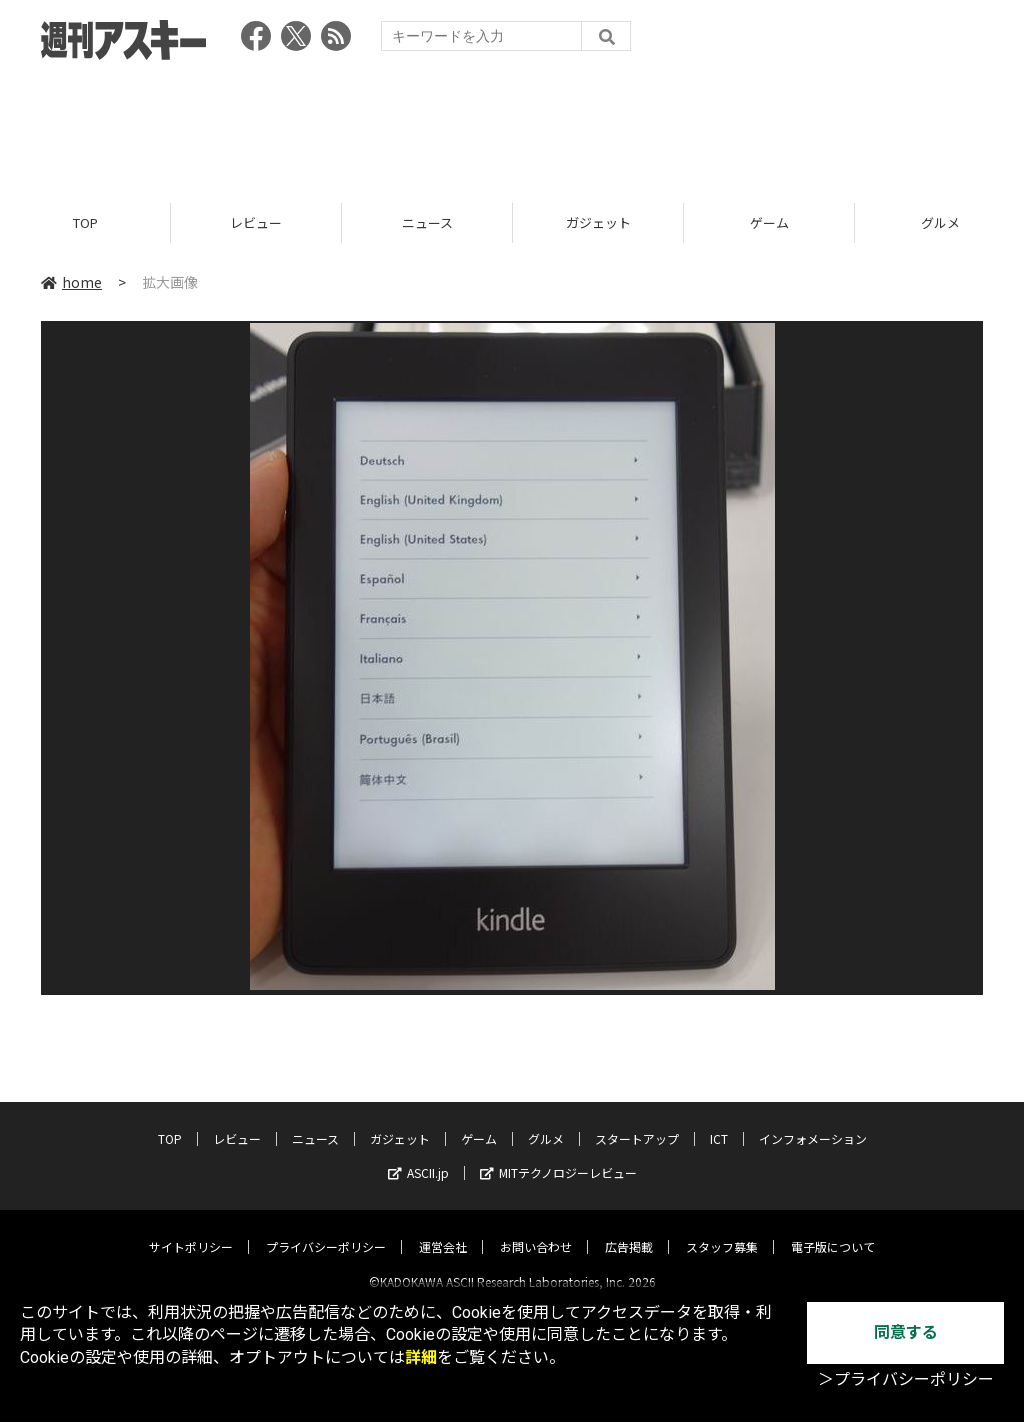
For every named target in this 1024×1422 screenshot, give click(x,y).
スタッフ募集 (722, 1229)
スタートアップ (637, 1121)
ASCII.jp (418, 1155)
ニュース (427, 222)
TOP (85, 222)
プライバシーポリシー (326, 1229)
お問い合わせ (536, 1229)
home (71, 282)
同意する (906, 1332)
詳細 (421, 1357)
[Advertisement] (512, 125)
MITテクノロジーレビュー (558, 1155)
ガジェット (598, 222)
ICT (719, 1121)
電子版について (833, 1229)
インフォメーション (813, 1121)
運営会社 (443, 1229)
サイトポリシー (191, 1229)
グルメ (546, 1121)
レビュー (256, 222)
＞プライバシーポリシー (906, 1379)
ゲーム (769, 222)
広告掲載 (629, 1229)
